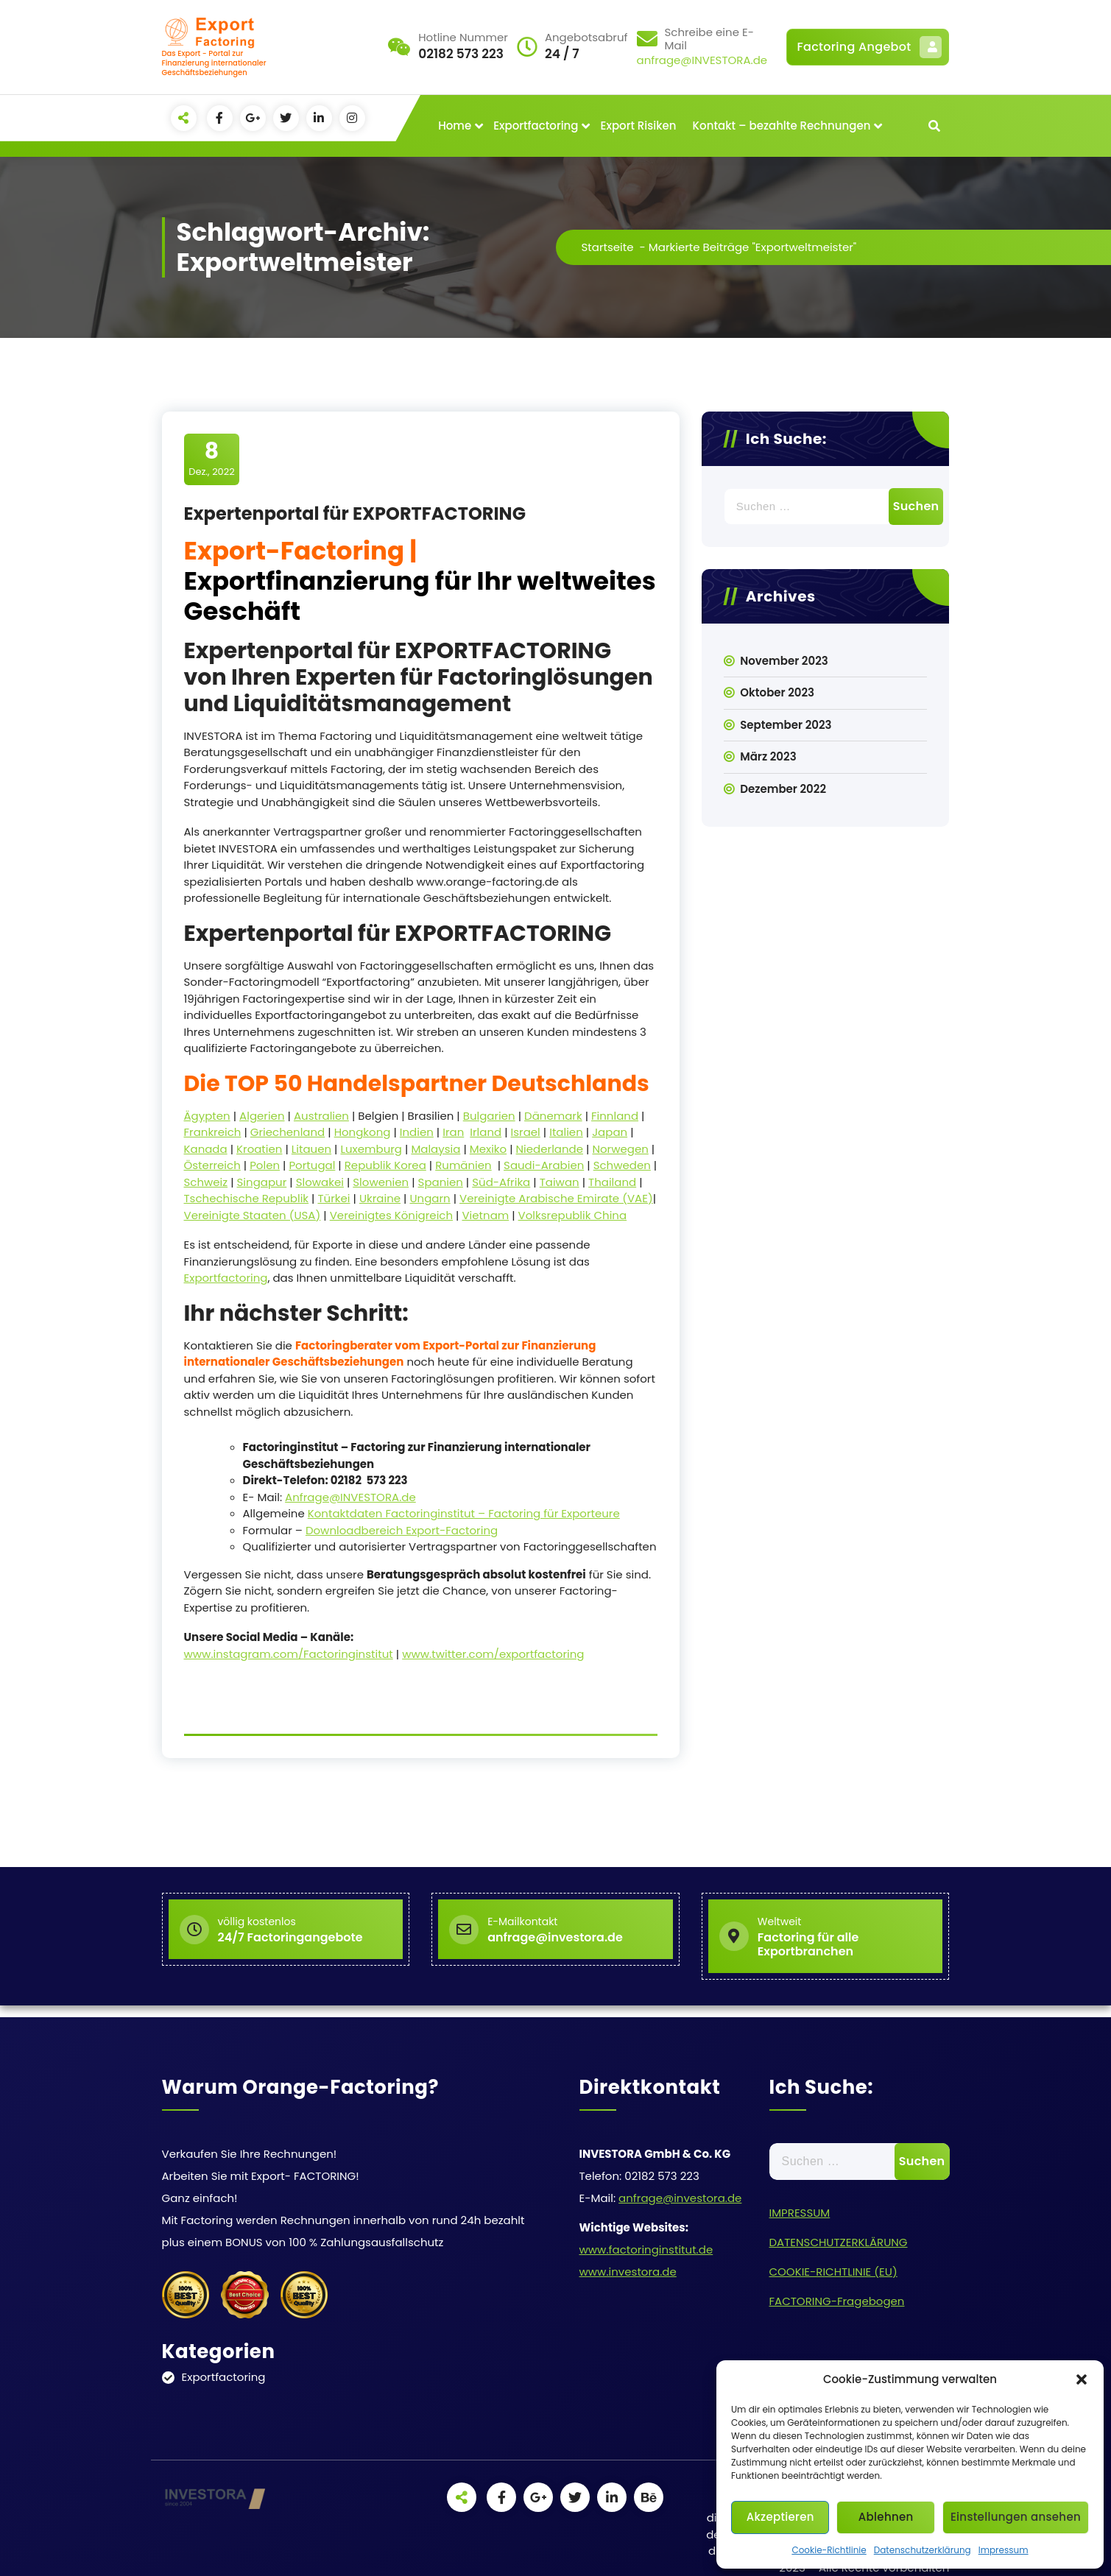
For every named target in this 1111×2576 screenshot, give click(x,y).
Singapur (262, 1182)
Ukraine (380, 1198)
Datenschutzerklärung (922, 2550)
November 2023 (784, 660)
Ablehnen (886, 2516)
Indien (417, 1132)
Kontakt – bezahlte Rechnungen (782, 125)
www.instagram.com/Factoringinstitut (288, 1654)
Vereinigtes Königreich (391, 1215)
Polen (265, 1165)
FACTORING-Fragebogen (837, 2301)
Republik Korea (385, 1165)
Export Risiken (639, 125)
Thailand (612, 1182)
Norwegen (620, 1149)
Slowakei (320, 1182)
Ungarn (429, 1198)
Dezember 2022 (783, 789)
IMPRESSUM (799, 2212)
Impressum (1003, 2550)
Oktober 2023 (777, 692)
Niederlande (549, 1149)
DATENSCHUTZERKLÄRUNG (838, 2242)
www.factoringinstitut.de (646, 2249)
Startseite (608, 247)
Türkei (333, 1198)
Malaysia (435, 1149)
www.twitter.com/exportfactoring (493, 1654)
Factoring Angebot (869, 47)
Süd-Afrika (501, 1182)
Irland (485, 1132)
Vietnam (485, 1215)
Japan (609, 1132)
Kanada (206, 1149)
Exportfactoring (535, 125)
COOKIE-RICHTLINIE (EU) (833, 2271)
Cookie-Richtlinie (828, 2550)
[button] (1081, 2379)
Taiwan (559, 1182)
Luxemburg (371, 1149)
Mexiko (488, 1149)
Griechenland (287, 1132)
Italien (566, 1132)
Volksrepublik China (572, 1215)
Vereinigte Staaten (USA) (252, 1215)
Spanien (440, 1182)
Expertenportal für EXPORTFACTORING (355, 513)
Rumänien (463, 1165)
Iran (453, 1132)
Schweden (622, 1165)
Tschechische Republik (246, 1198)
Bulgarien (489, 1115)
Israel (525, 1132)
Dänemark (553, 1115)
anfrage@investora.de (679, 2198)
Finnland (614, 1115)
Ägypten (207, 1115)
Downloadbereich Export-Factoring (402, 1530)
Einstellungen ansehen (1015, 2516)
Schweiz (206, 1182)
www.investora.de (628, 2271)
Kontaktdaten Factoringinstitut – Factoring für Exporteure (464, 1513)
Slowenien (381, 1182)
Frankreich (212, 1132)
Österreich (212, 1165)
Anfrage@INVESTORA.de (350, 1497)
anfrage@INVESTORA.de (702, 60)
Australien (321, 1115)
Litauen (311, 1149)
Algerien (261, 1115)
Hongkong (362, 1132)
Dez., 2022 (211, 459)
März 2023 (768, 756)
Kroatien (259, 1149)
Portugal (312, 1165)
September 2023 (785, 725)
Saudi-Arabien (544, 1165)
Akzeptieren (780, 2516)
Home (454, 125)
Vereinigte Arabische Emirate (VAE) (556, 1198)
